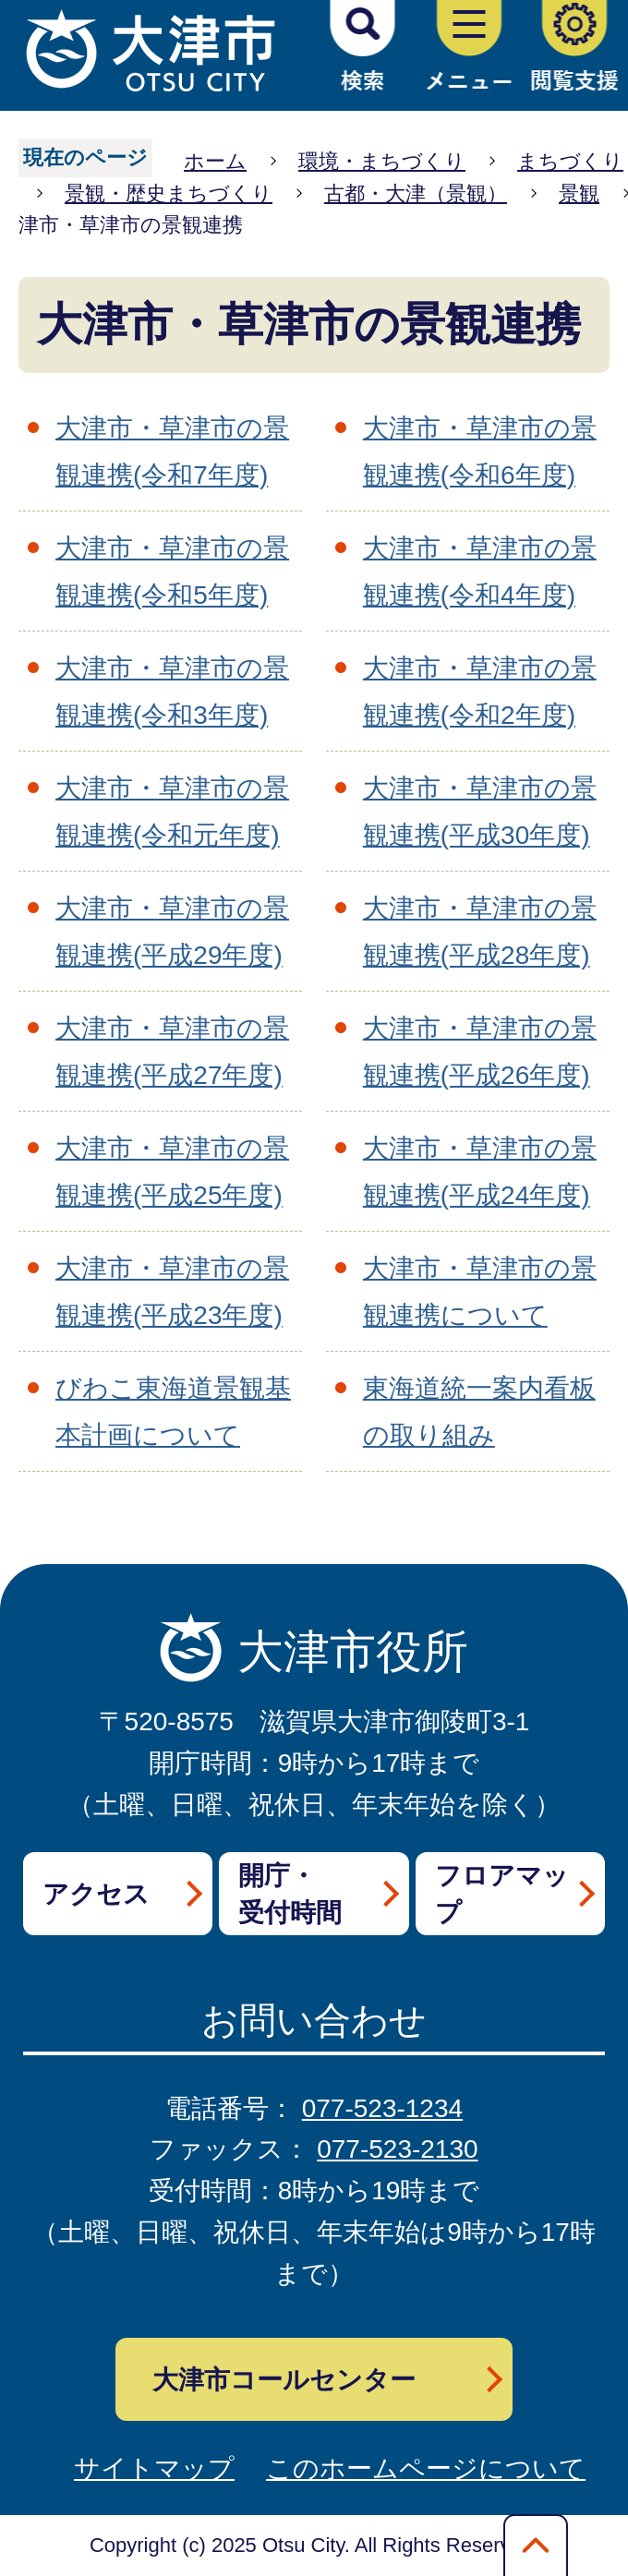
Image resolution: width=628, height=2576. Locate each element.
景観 (579, 193)
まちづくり (570, 161)
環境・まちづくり (381, 161)
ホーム (215, 161)
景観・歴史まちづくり (168, 193)
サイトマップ (154, 2468)
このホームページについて (426, 2468)
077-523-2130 (397, 2149)
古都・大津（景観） (415, 193)
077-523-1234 (382, 2108)
